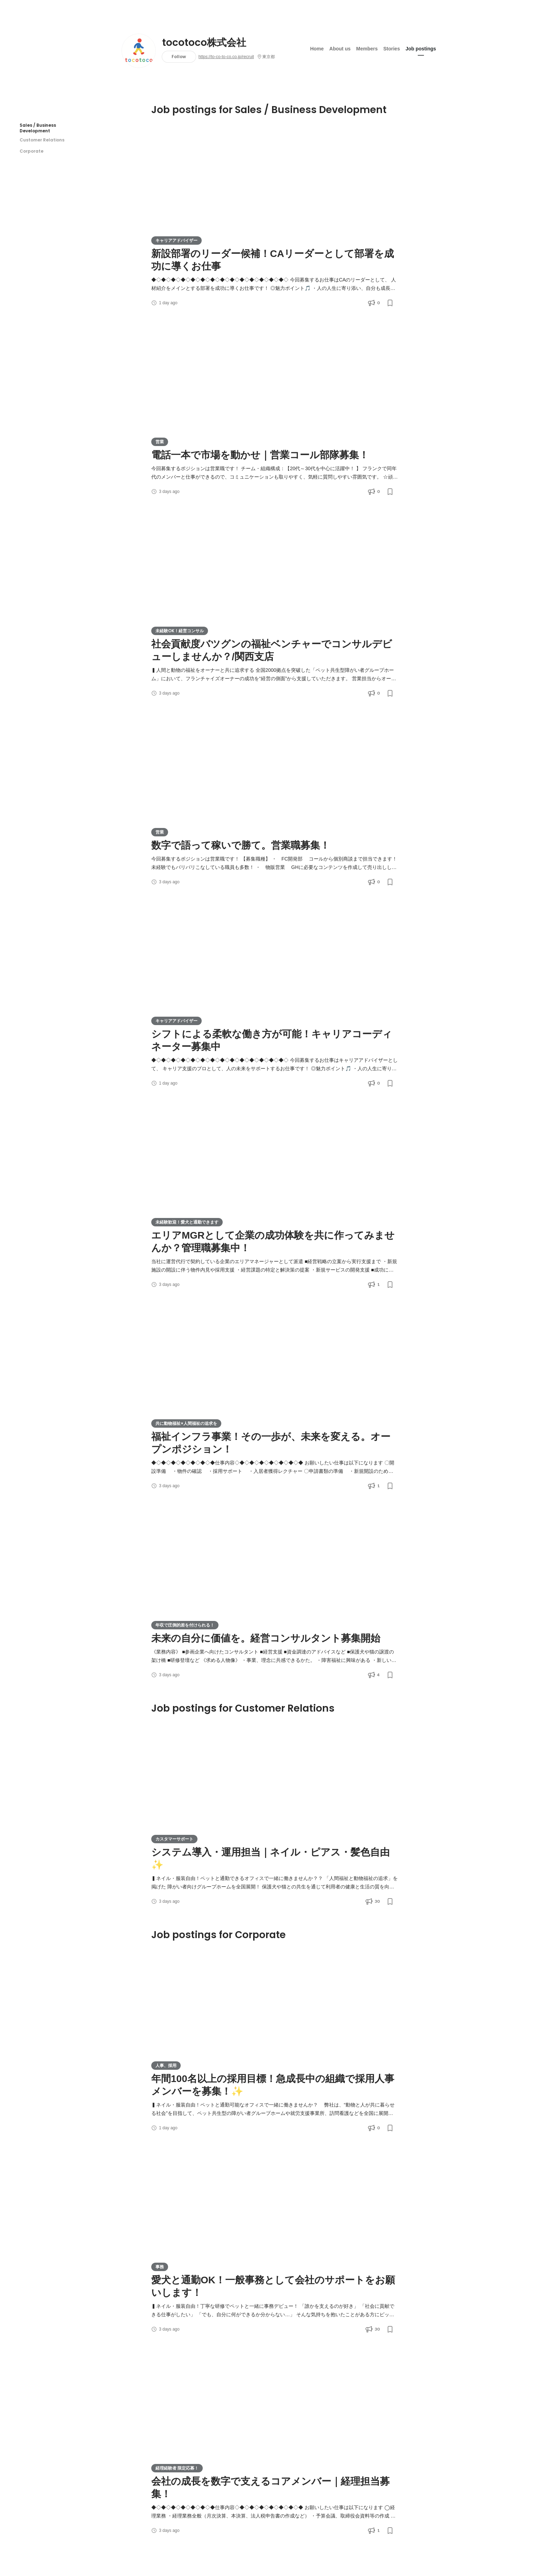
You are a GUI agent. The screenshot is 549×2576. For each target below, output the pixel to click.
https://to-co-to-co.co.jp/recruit (226, 56)
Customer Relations (42, 140)
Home (317, 48)
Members (366, 48)
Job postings (420, 48)
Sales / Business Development (38, 128)
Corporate (31, 151)
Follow (179, 57)
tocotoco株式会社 (204, 42)
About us (340, 48)
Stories (391, 48)
